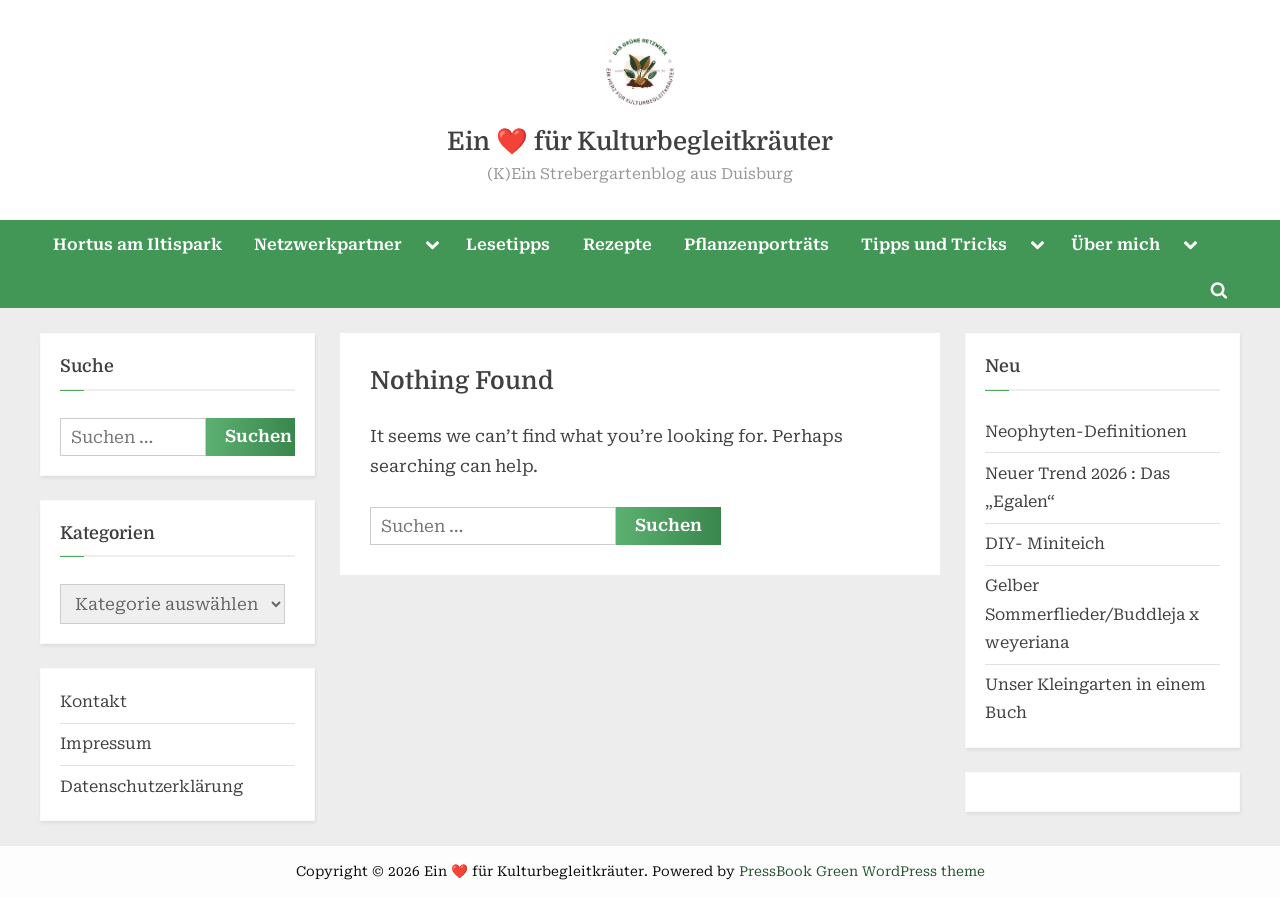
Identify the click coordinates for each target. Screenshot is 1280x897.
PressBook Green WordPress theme (862, 871)
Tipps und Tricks (934, 244)
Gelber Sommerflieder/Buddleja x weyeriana (1092, 614)
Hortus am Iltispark (137, 244)
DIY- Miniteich (1045, 543)
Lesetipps (508, 244)
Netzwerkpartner (328, 244)
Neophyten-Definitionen (1086, 431)
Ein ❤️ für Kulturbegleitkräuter (640, 141)
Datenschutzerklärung (151, 786)
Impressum (106, 743)
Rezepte (617, 244)
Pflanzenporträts (756, 244)
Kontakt (93, 701)
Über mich (1115, 244)
